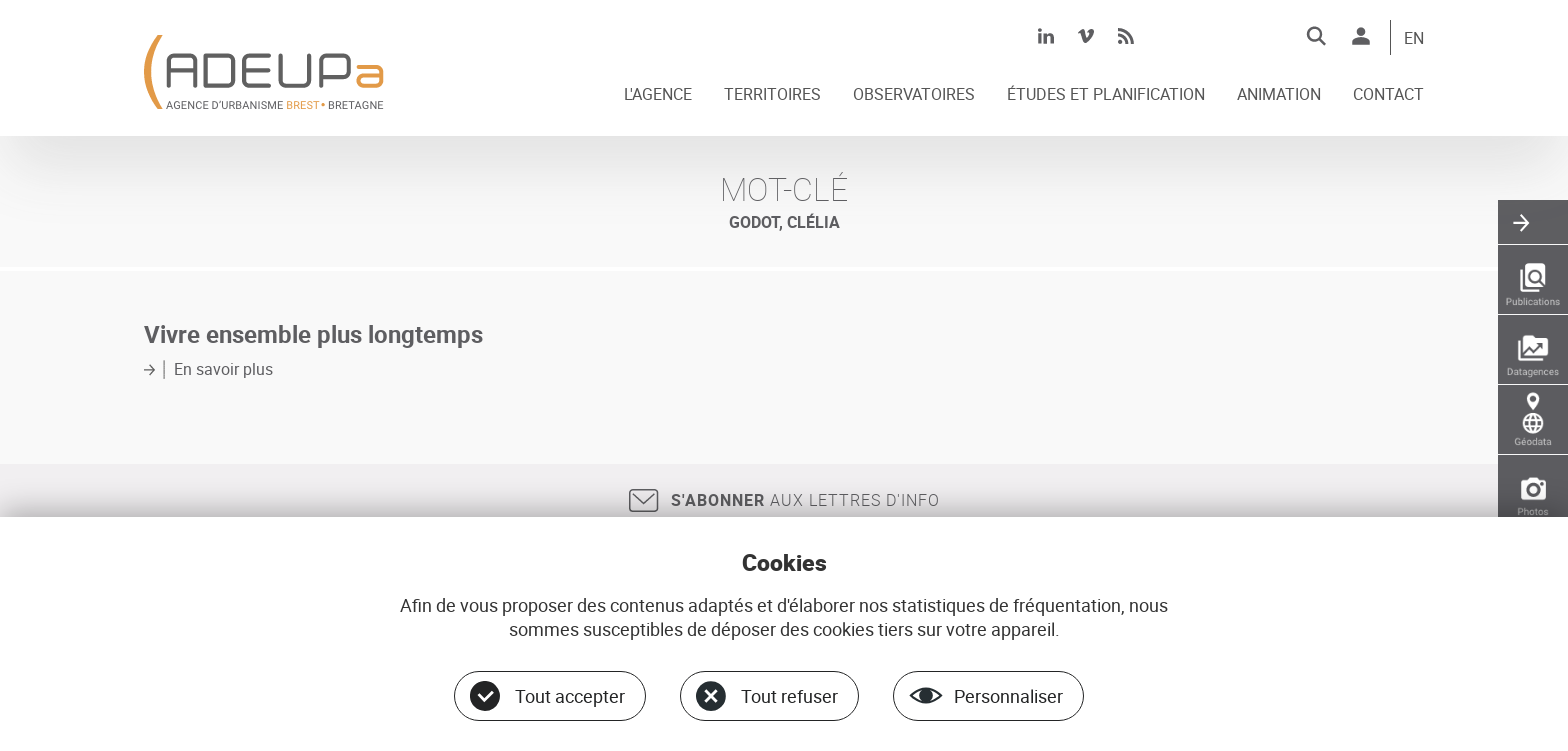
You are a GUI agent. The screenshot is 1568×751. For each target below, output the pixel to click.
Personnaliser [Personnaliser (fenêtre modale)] (1008, 696)
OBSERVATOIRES (914, 95)
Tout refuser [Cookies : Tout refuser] (789, 696)
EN (1414, 39)
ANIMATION (1279, 95)
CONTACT (1388, 95)
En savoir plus (223, 369)
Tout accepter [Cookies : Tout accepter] (570, 696)
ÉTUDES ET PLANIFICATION (1106, 95)
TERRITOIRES (772, 95)
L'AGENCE (658, 95)
